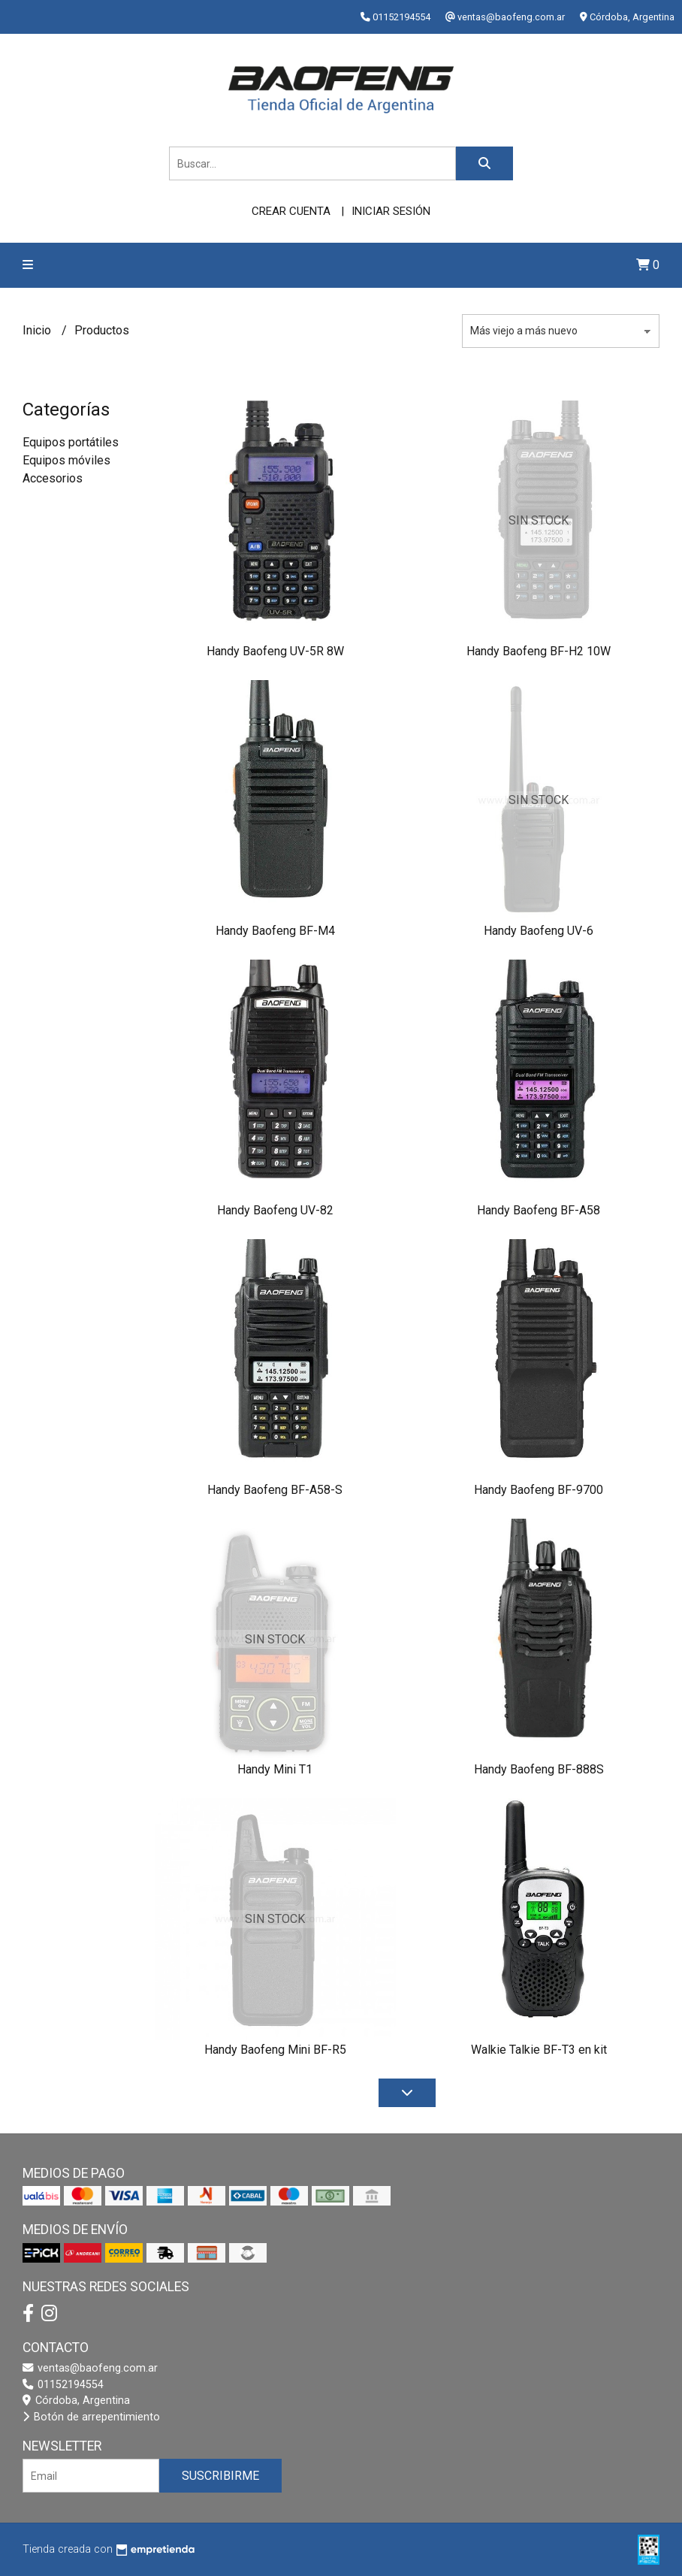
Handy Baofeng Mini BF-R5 (275, 2049)
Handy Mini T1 (274, 1769)
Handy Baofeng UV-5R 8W (275, 651)
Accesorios (53, 478)
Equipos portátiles (71, 442)
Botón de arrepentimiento (91, 2417)
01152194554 (63, 2384)
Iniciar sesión (391, 211)
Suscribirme (220, 2476)
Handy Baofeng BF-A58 (538, 1210)
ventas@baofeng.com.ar (90, 2368)
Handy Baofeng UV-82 (275, 1210)
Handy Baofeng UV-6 (538, 931)
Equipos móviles (66, 460)
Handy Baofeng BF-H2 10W (538, 651)
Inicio (38, 330)
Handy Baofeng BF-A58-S (275, 1490)
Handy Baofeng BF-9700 (538, 1490)
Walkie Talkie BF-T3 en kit (539, 2049)
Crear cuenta (291, 211)
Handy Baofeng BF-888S (539, 1769)
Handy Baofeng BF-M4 (275, 931)
